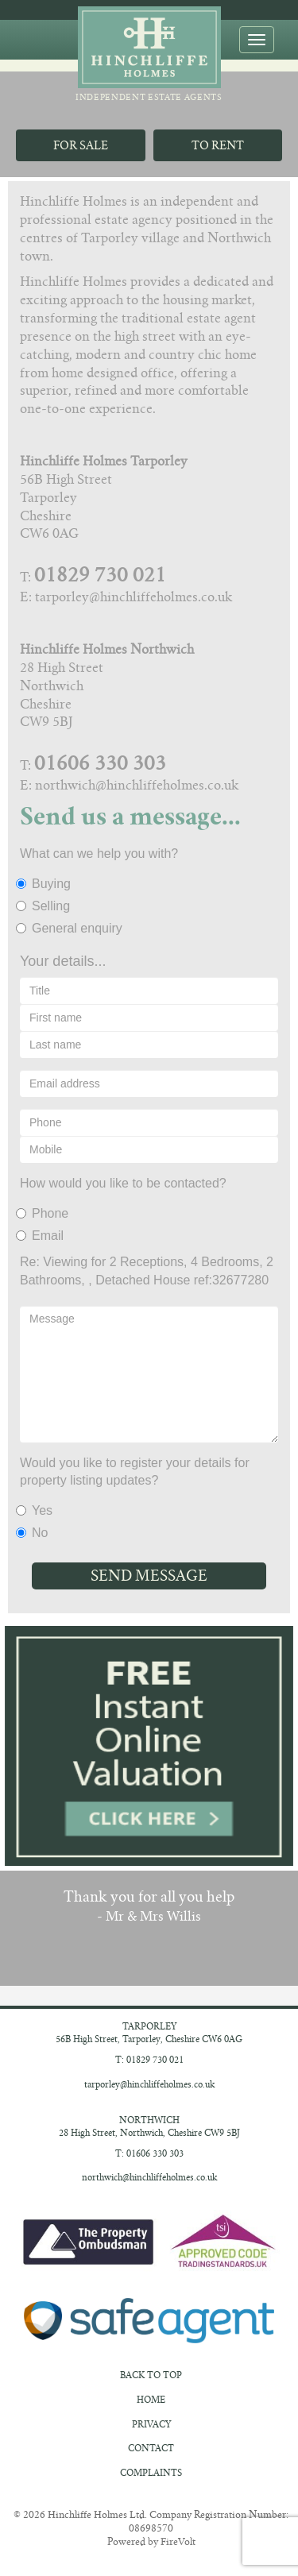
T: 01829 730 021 (149, 2059)
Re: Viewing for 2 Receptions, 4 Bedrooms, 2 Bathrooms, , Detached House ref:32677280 (146, 1271)
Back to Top (151, 2375)
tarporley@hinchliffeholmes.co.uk (149, 2084)
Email (42, 1235)
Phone (44, 1213)
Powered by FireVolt (151, 2541)
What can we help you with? (99, 853)
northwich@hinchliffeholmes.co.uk (149, 2177)
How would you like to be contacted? (123, 1183)
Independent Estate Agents (149, 54)
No (34, 1532)
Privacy (151, 2424)
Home (151, 2399)
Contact (151, 2448)
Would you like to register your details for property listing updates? (135, 1472)
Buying (45, 883)
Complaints (151, 2472)
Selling (45, 906)
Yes (36, 1510)
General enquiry (71, 928)
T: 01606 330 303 (149, 2153)
